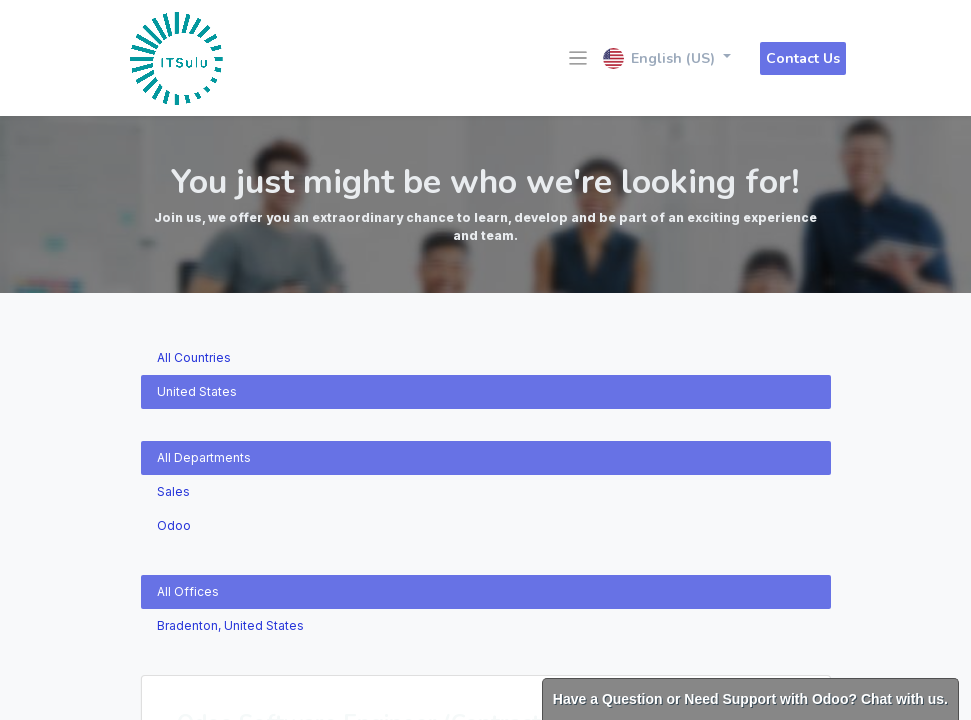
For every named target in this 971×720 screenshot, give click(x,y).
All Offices (188, 591)
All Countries (194, 357)
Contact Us (803, 58)
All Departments (204, 457)
